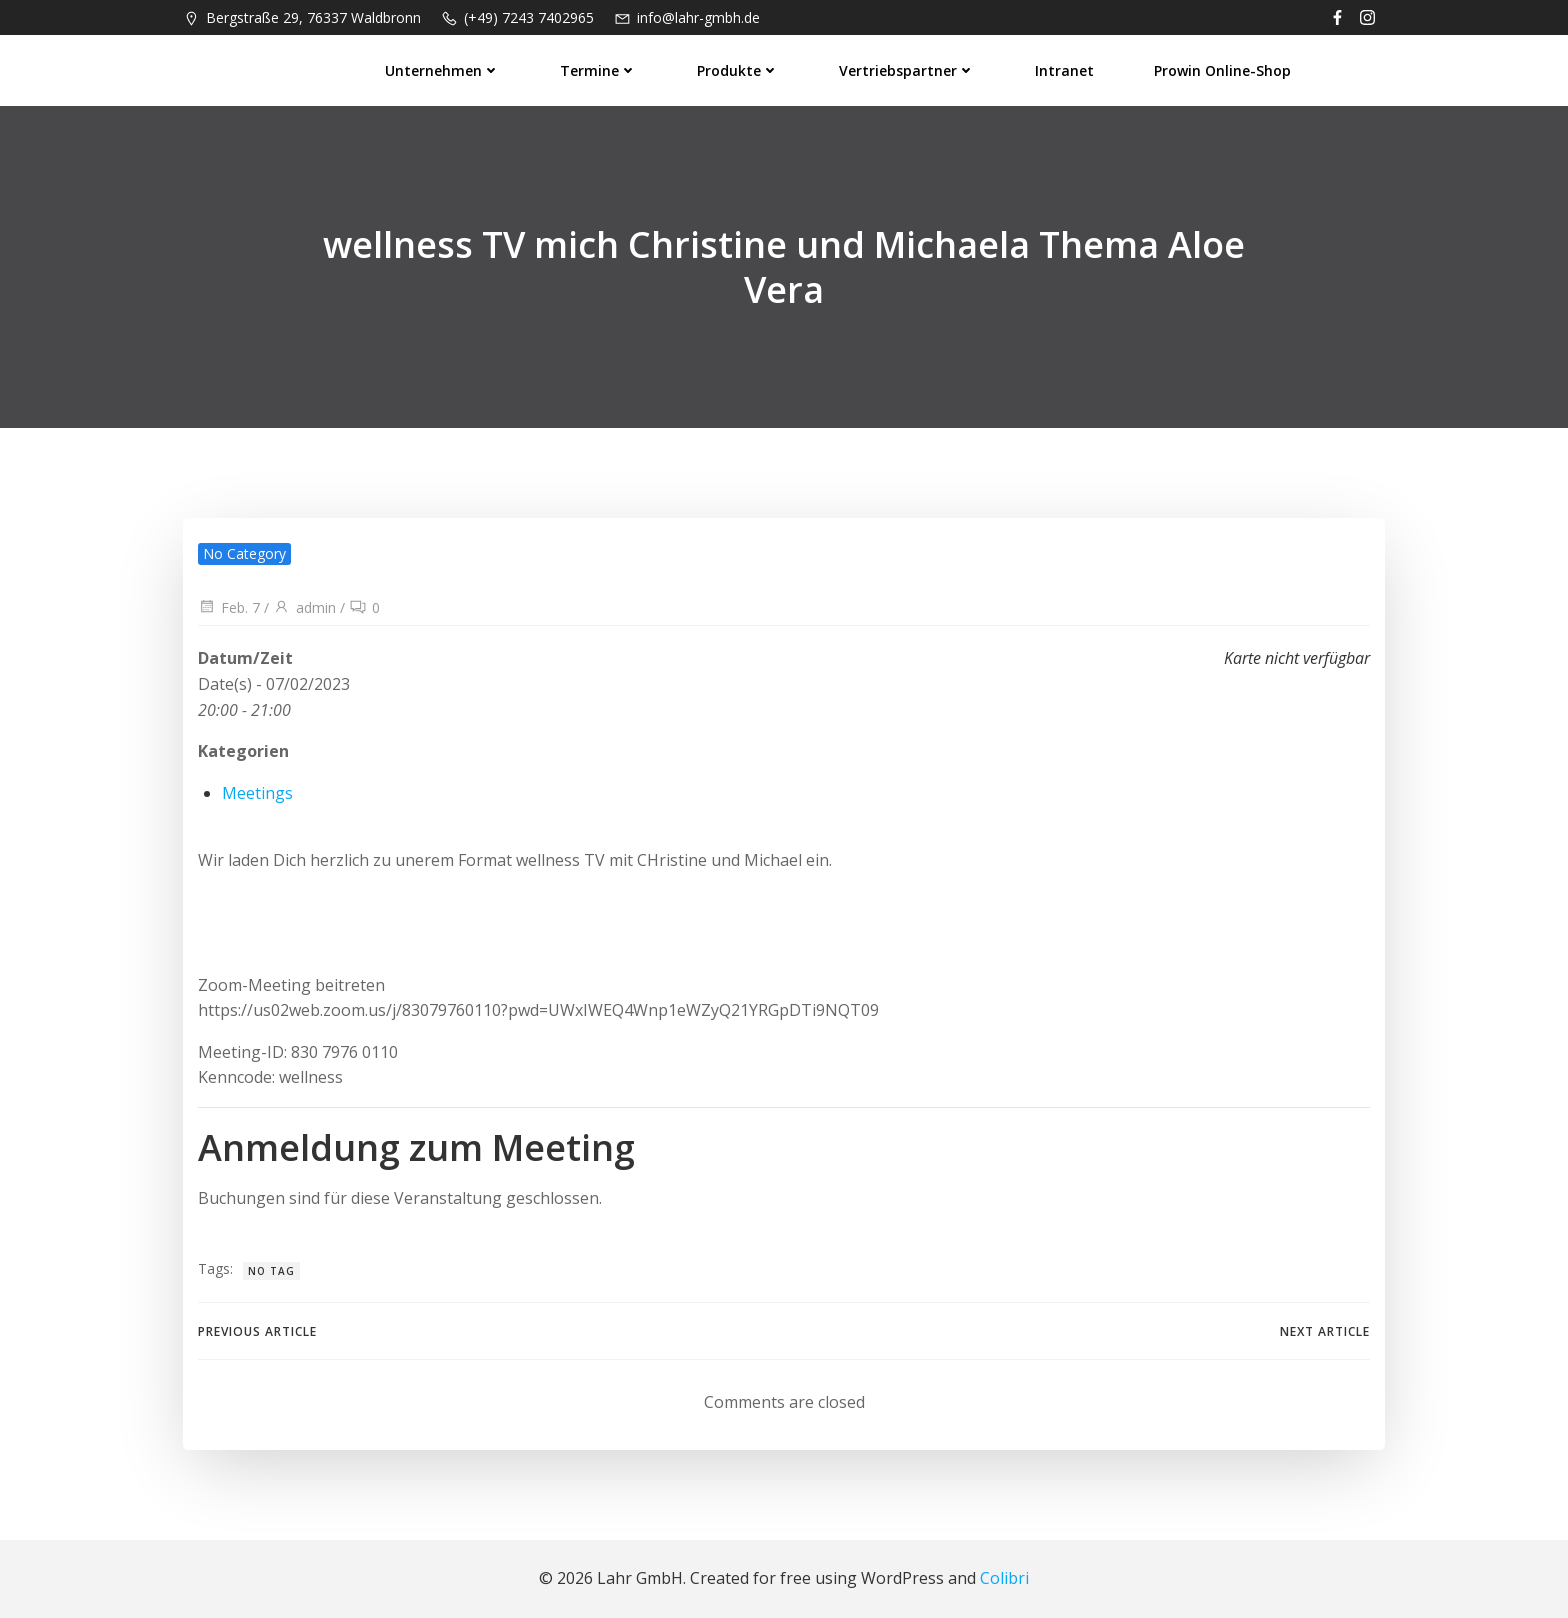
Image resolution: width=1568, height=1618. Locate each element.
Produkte (738, 70)
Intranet (1064, 70)
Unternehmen (442, 70)
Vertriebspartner (907, 70)
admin (304, 607)
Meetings (257, 793)
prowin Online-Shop (1222, 70)
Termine (598, 70)
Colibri (1004, 1578)
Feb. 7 (229, 607)
